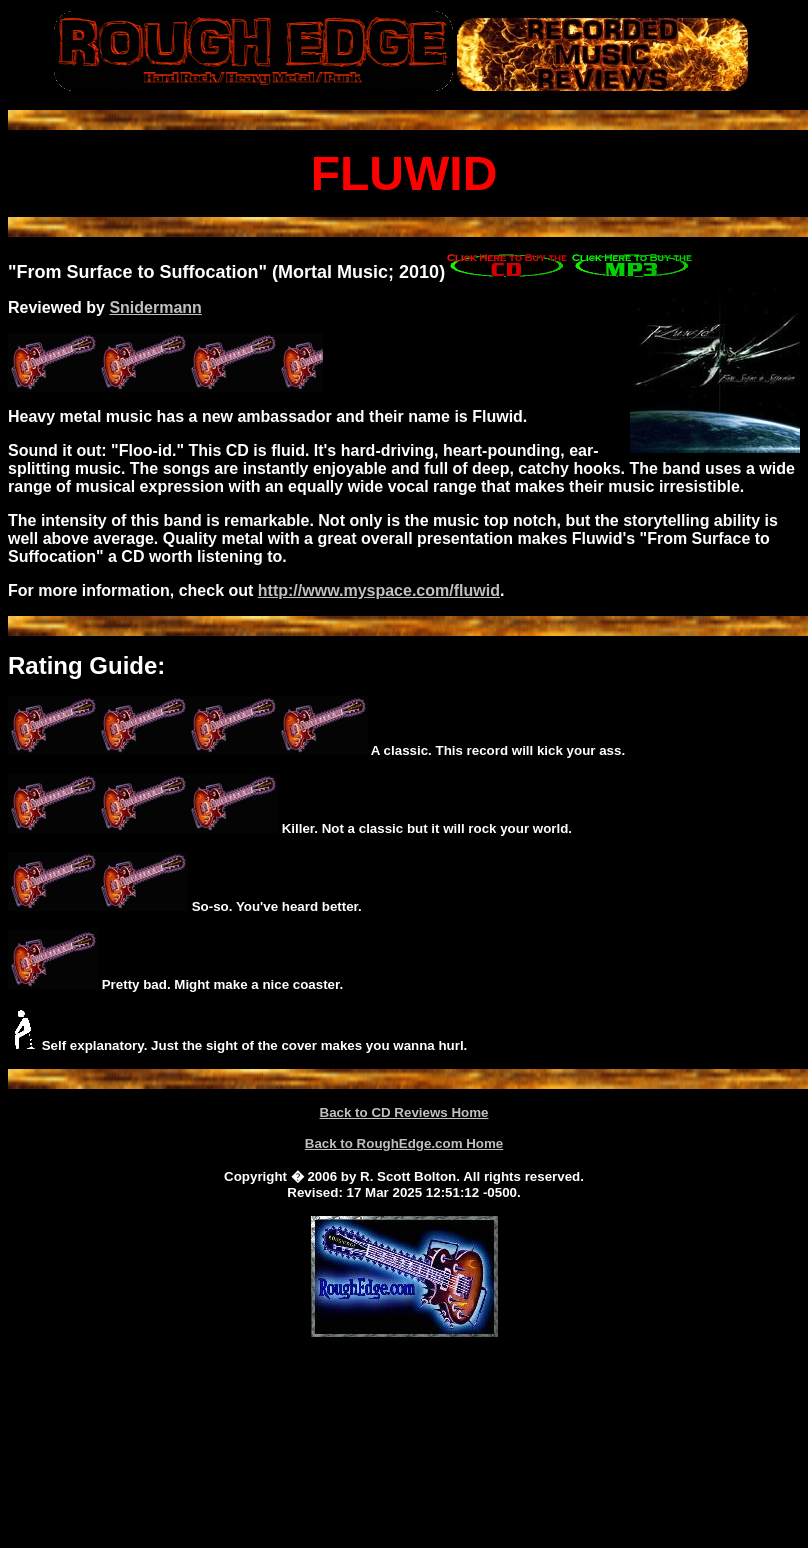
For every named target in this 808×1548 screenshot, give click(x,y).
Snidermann (155, 307)
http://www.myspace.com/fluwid (379, 590)
